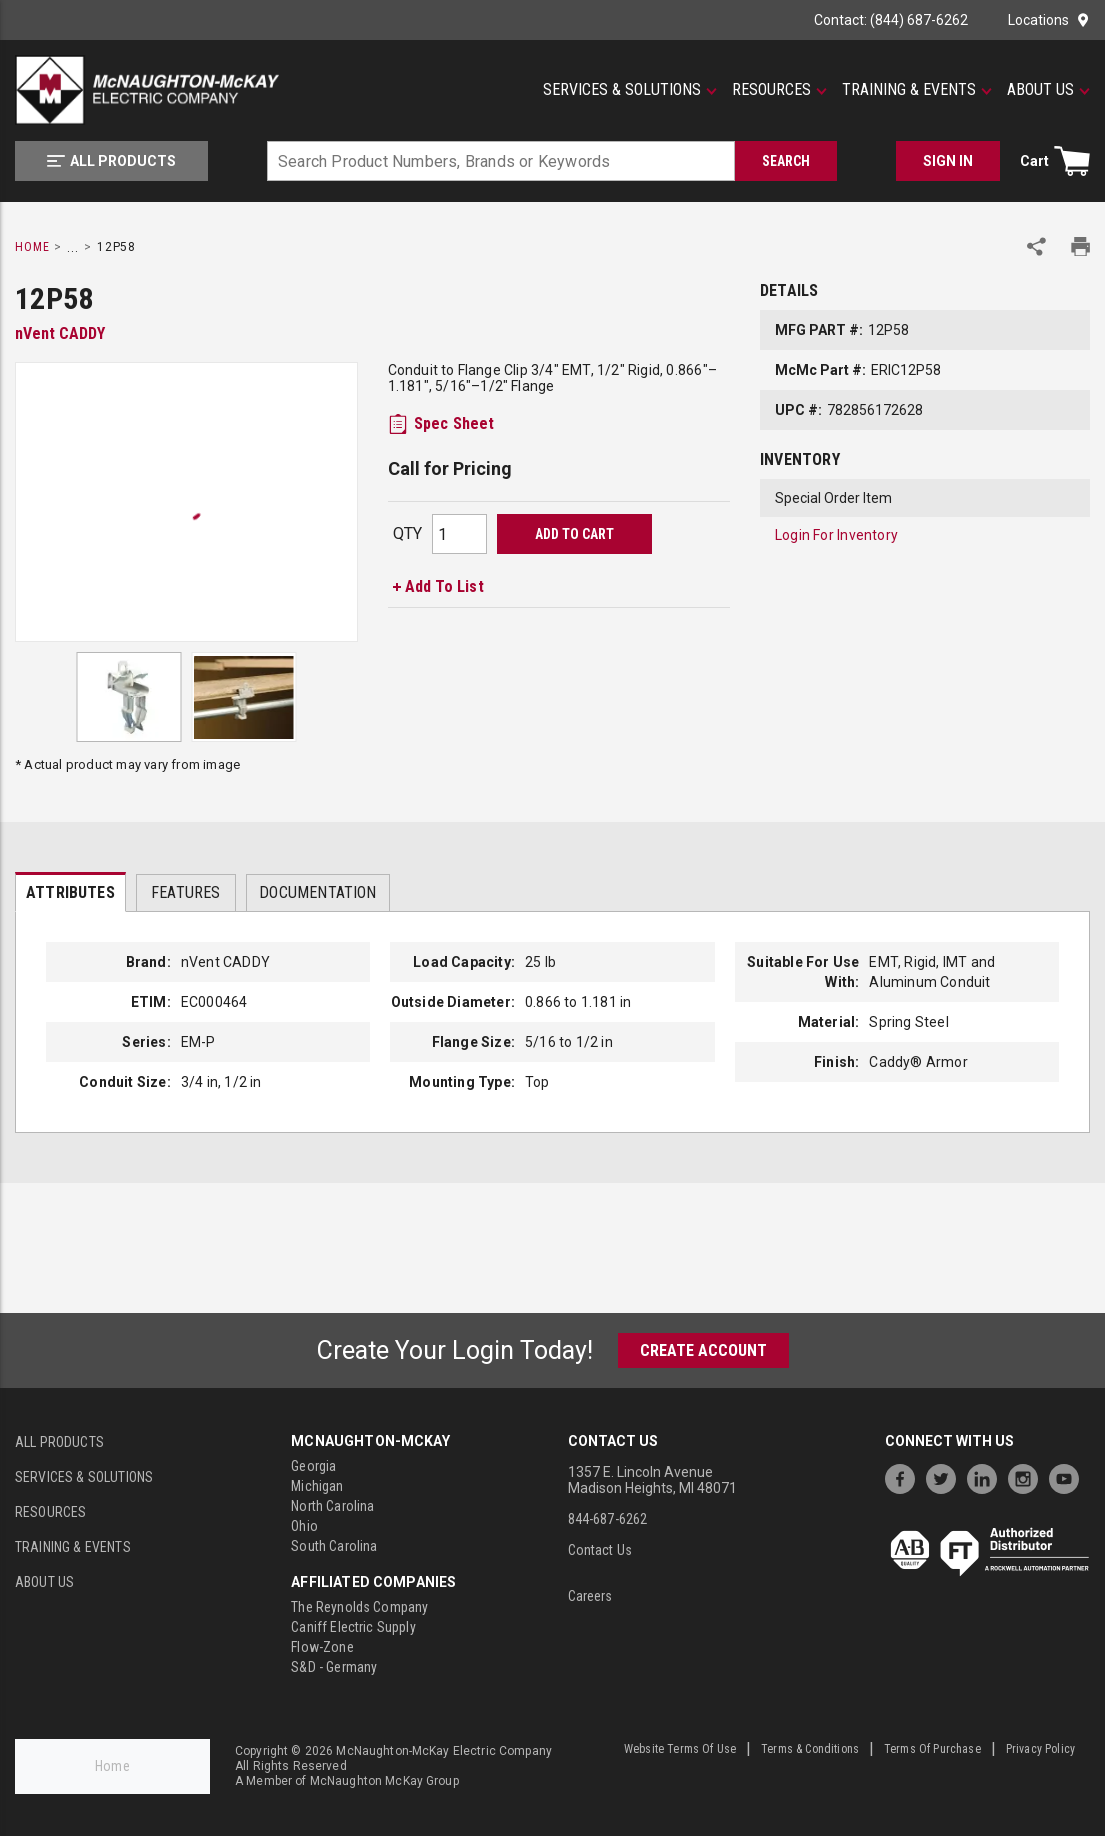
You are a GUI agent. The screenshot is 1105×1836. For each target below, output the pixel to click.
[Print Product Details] (1080, 246)
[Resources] (779, 90)
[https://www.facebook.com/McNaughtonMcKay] (905, 1476)
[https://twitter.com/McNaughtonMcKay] (946, 1476)
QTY (407, 533)
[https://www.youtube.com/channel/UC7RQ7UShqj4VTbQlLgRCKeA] (1069, 1476)
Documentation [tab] (317, 892)
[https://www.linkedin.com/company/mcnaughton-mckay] (987, 1476)
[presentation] (70, 892)
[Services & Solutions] (630, 90)
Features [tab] (185, 892)
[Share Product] (1036, 246)
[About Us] (1048, 90)
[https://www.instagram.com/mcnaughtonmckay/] (1028, 1476)
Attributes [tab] (70, 892)
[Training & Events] (917, 90)
